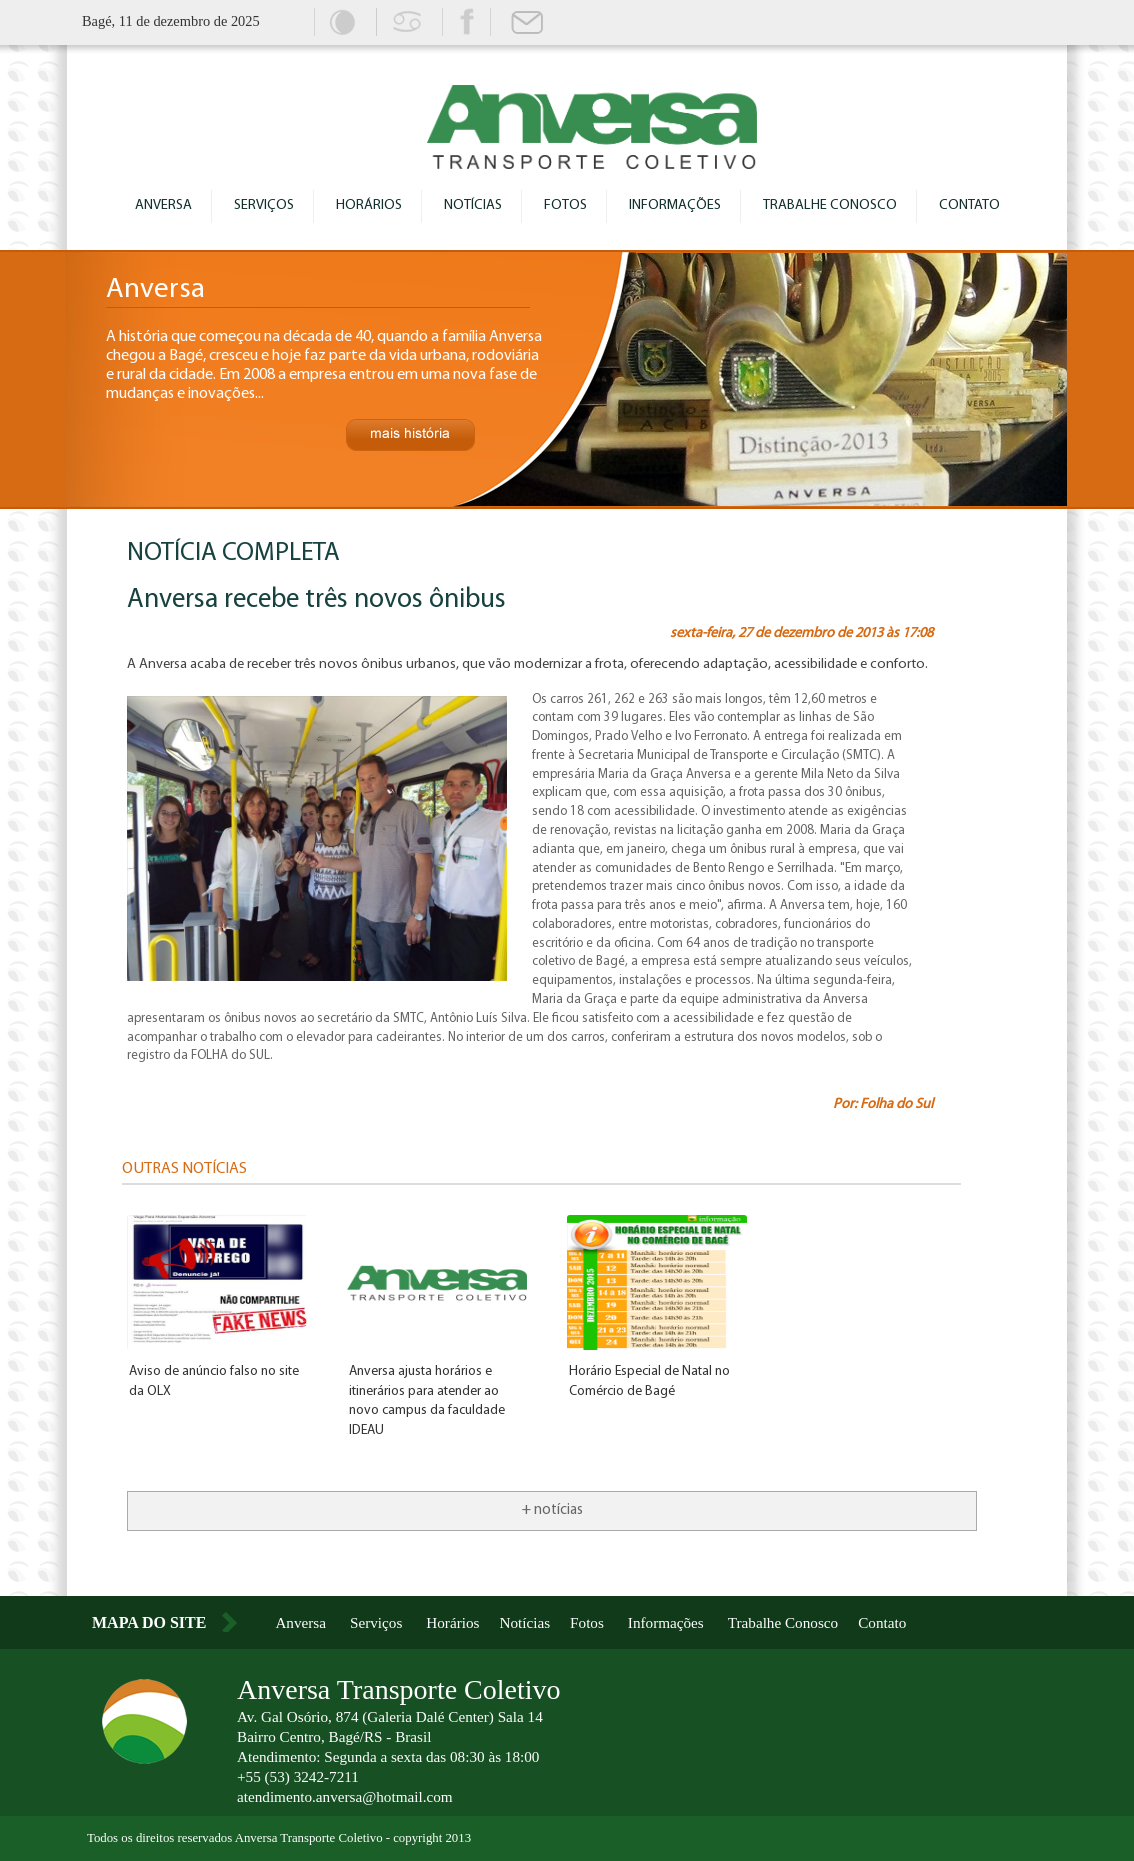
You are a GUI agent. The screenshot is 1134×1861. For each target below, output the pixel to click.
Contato (969, 205)
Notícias (473, 205)
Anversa (163, 205)
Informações (675, 205)
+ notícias (552, 1510)
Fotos (565, 205)
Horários (369, 205)
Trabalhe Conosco (830, 205)
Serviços (264, 205)
